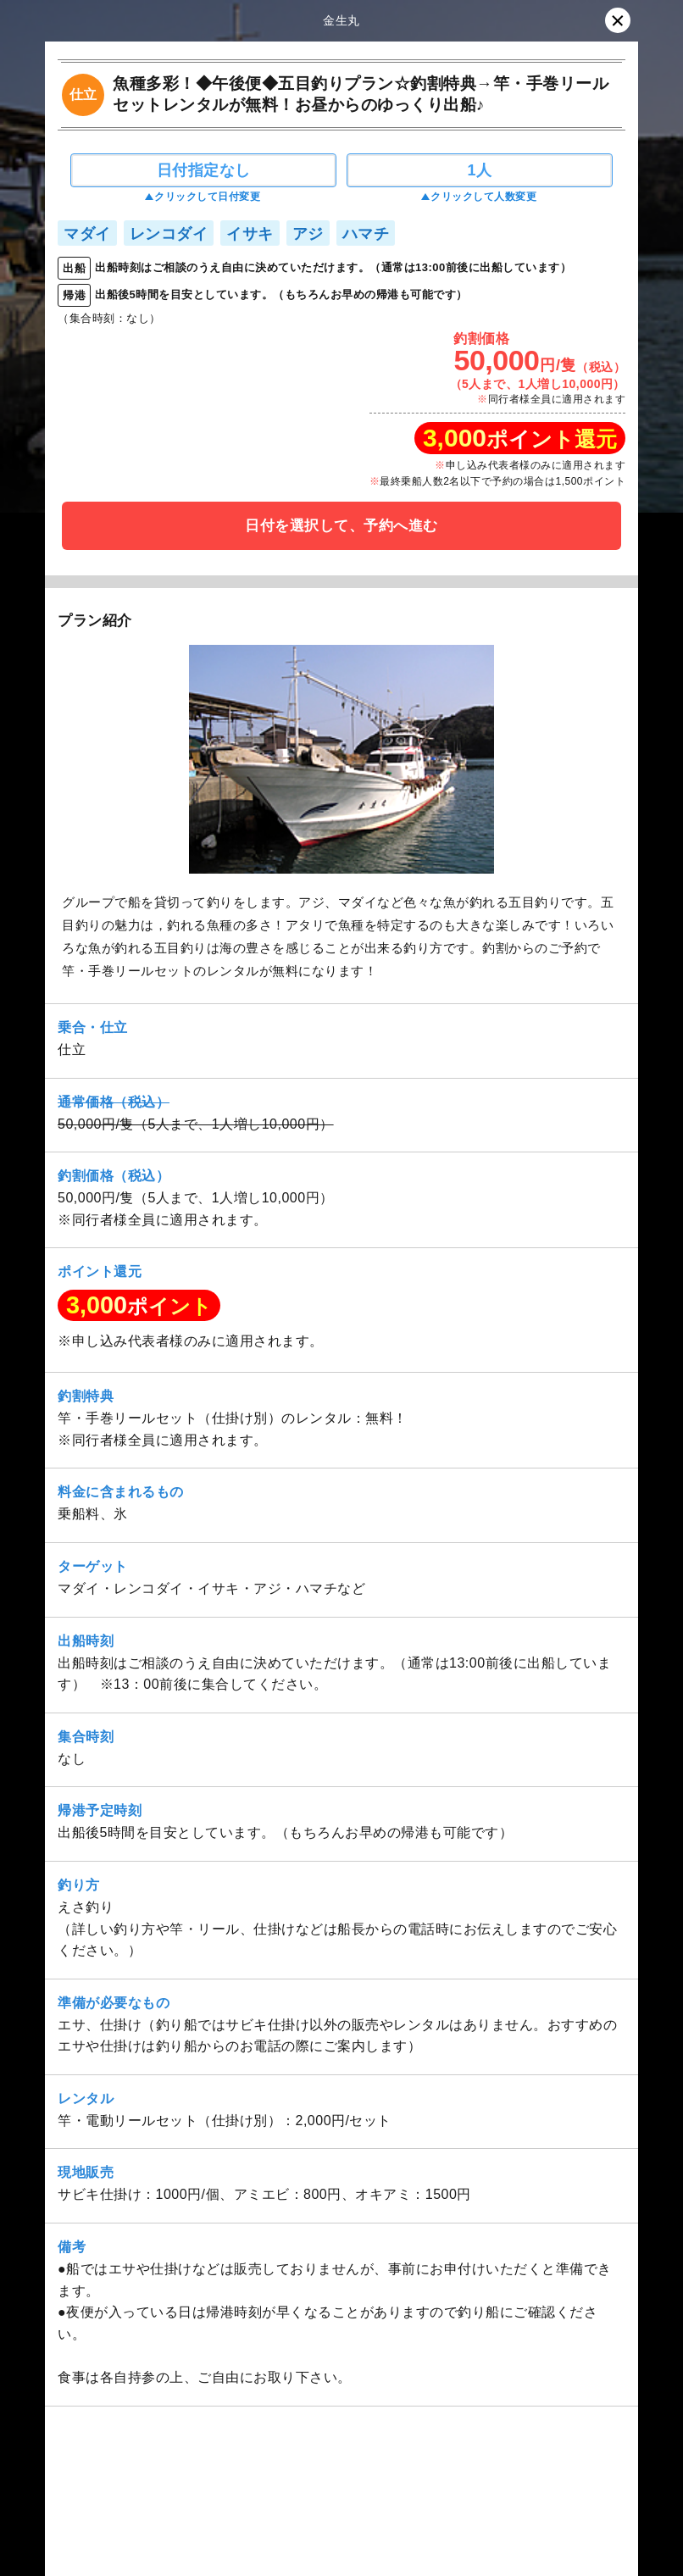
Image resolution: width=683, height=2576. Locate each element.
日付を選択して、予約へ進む (341, 526)
